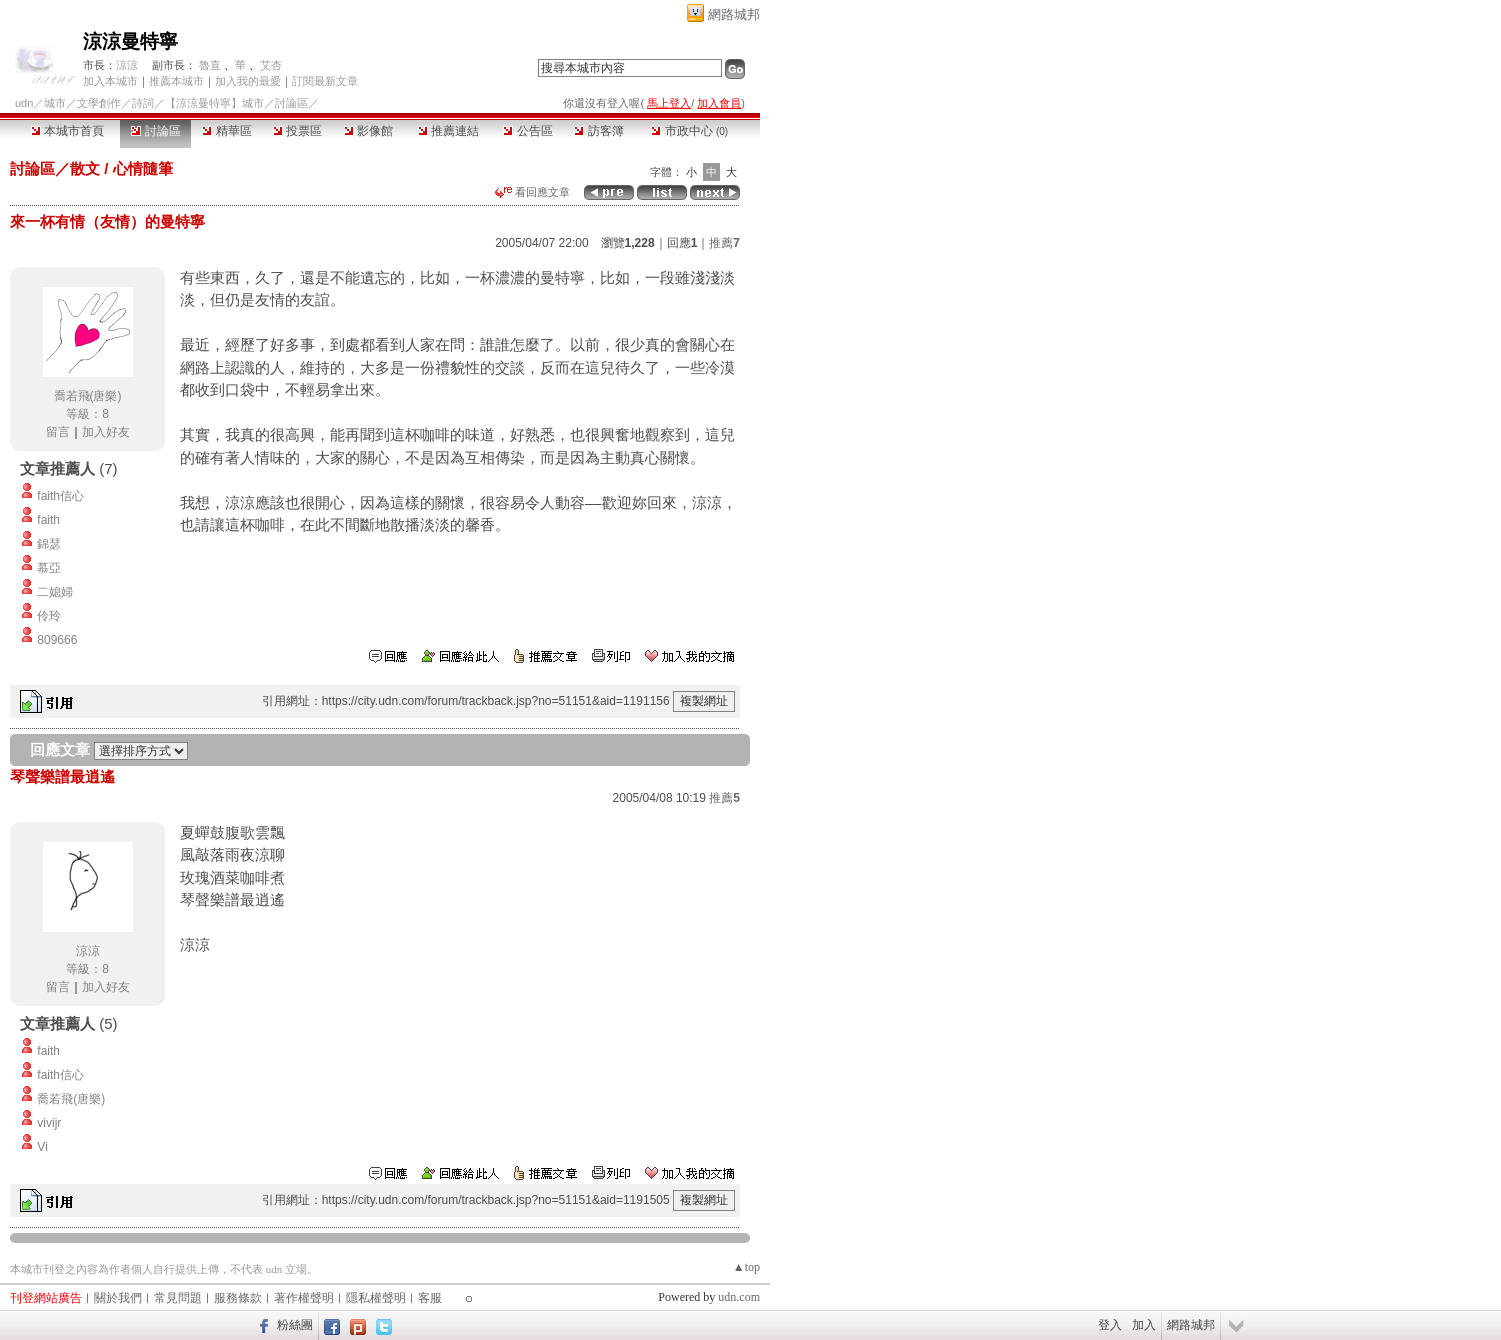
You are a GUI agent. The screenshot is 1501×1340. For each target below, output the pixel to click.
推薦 (724, 243)
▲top (746, 1267)
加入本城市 (110, 81)
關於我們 (118, 1298)
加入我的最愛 (248, 81)
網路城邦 (734, 14)
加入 (1144, 1325)
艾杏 (271, 65)
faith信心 (60, 496)
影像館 (368, 131)
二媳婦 (55, 592)
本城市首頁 (67, 131)
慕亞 (49, 568)
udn (24, 103)
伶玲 (49, 616)
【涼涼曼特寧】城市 (214, 103)
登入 (1110, 1325)
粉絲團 (295, 1325)
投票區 (297, 131)
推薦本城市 (176, 81)
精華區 (226, 131)
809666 (57, 640)
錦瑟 (49, 544)
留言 (58, 432)
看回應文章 (532, 192)
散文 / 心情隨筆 (121, 168)
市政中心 (689, 131)
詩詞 (143, 103)
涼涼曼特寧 (130, 41)
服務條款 (238, 1298)
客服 (430, 1298)
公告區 (527, 131)
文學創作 (99, 103)
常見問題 (178, 1298)
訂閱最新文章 (325, 81)
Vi (42, 1147)
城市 (55, 103)
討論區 (155, 131)
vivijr (49, 1123)
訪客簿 (598, 131)
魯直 (210, 65)
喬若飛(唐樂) (88, 396)
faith (48, 520)
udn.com (739, 1297)
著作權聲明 (304, 1298)
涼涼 (127, 65)
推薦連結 (448, 131)
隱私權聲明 (376, 1298)
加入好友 (106, 432)
